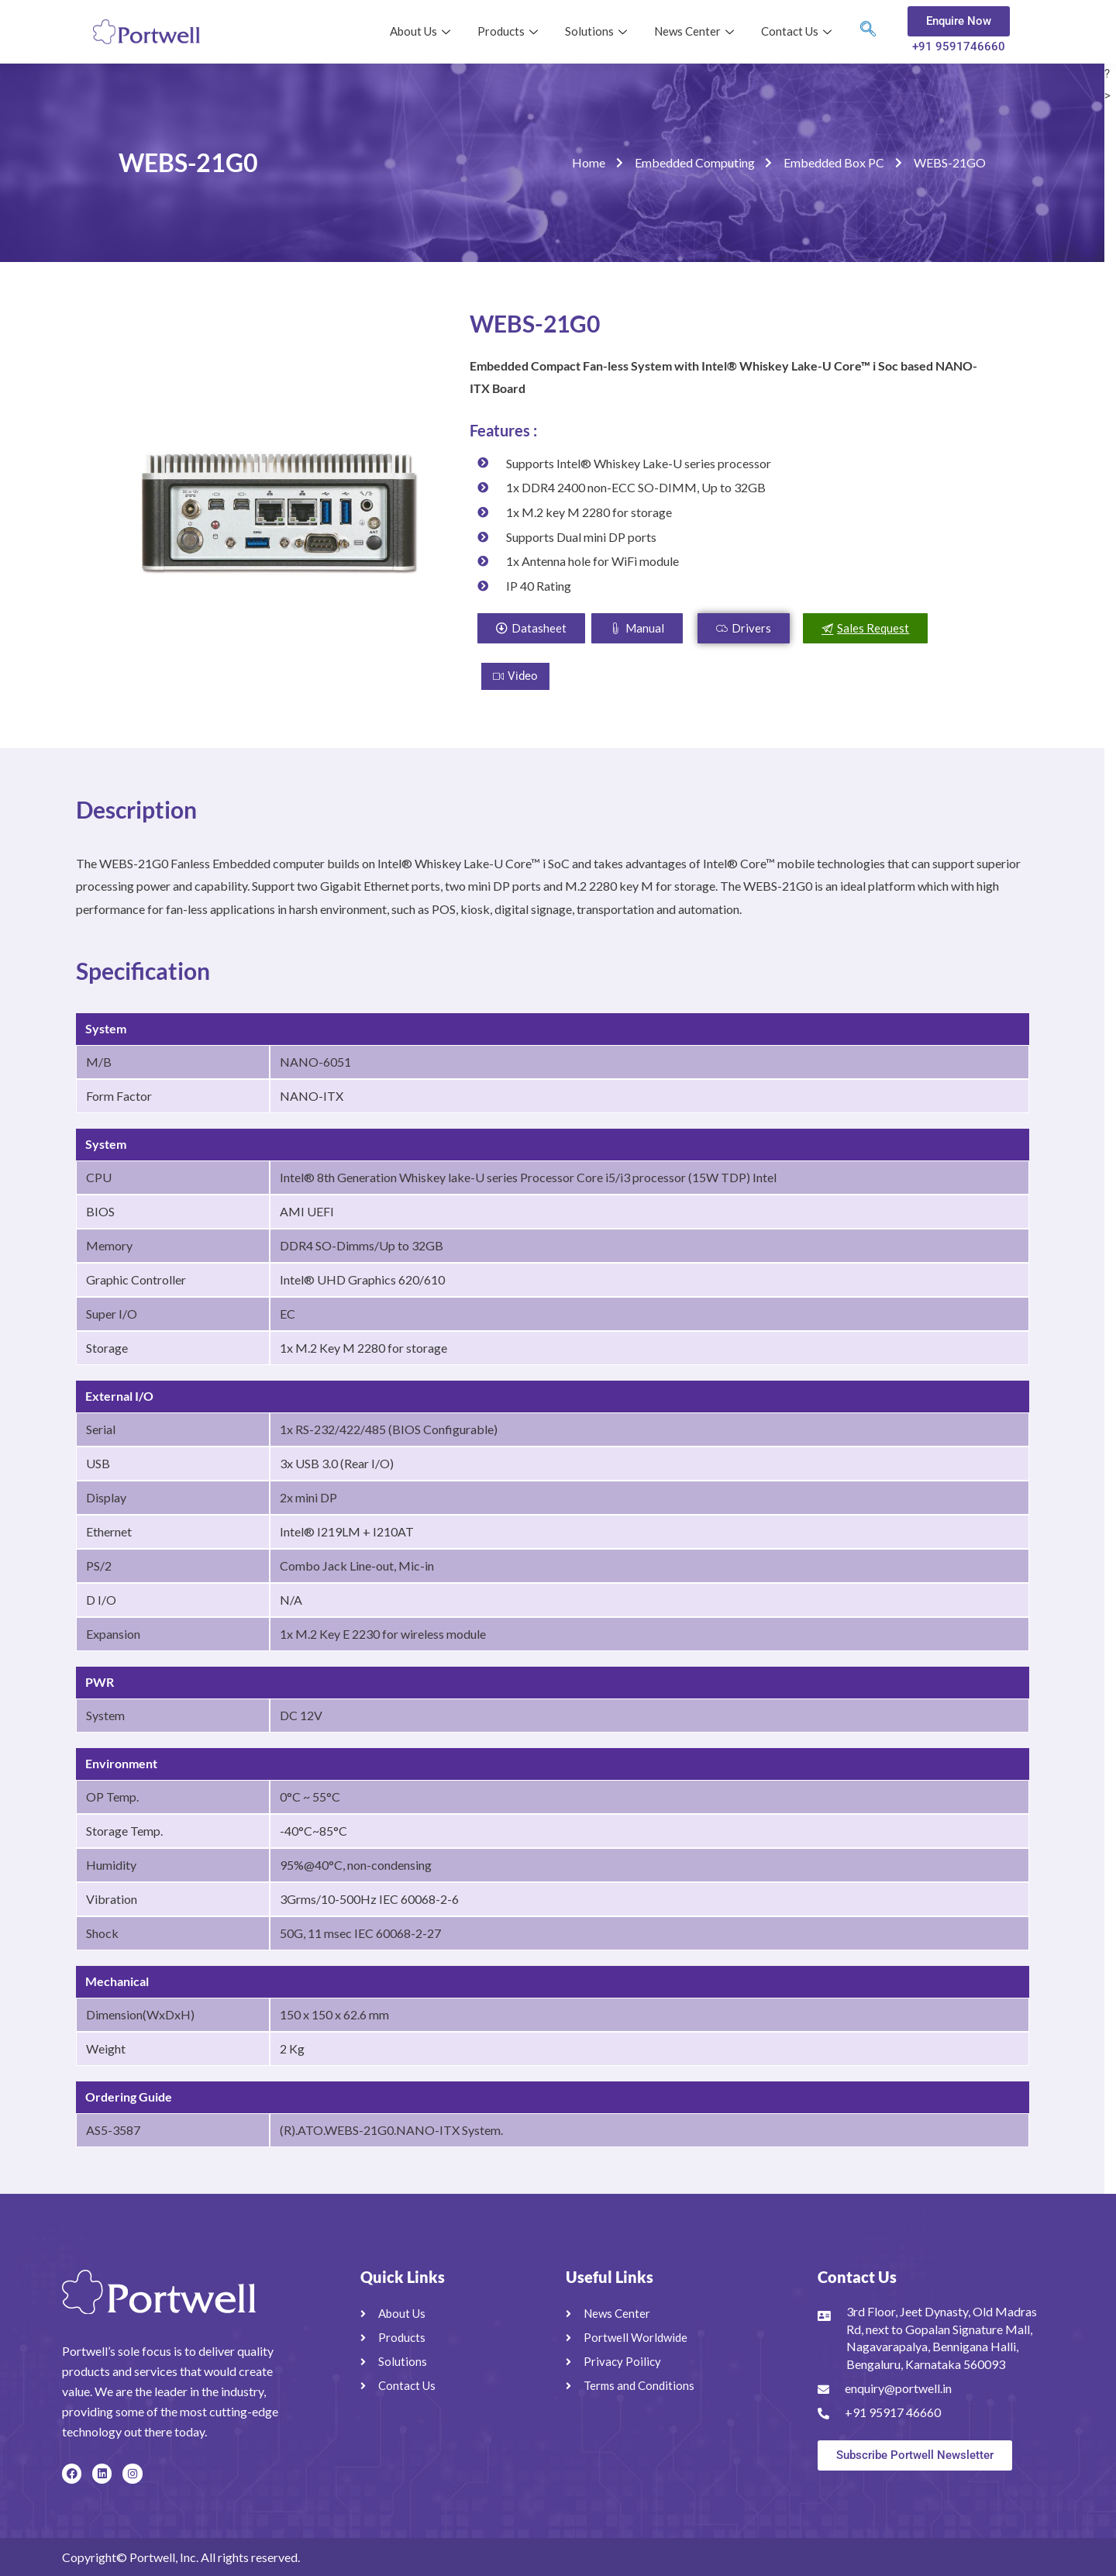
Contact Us (798, 31)
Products (509, 31)
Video (515, 676)
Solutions (598, 31)
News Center (696, 31)
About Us (422, 31)
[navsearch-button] (868, 31)
